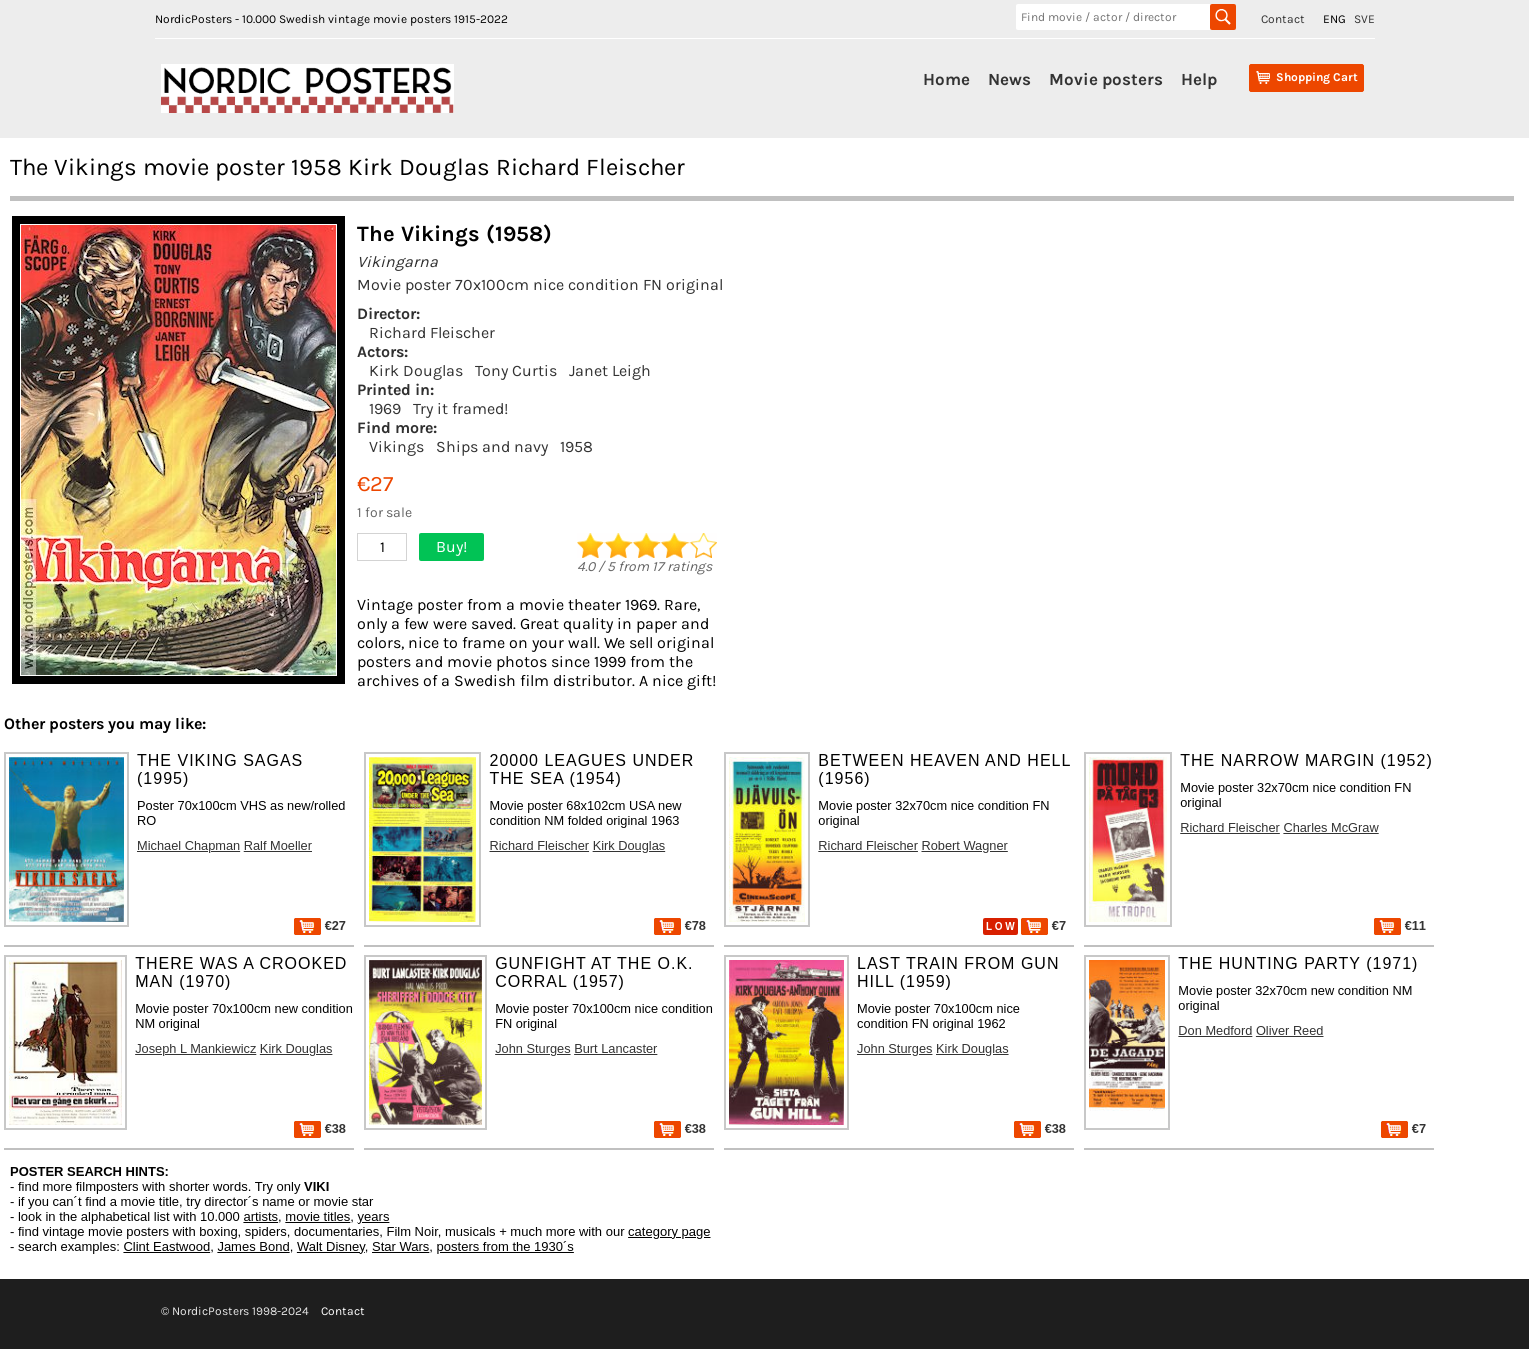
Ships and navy (492, 446)
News (1009, 79)
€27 (320, 925)
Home (946, 79)
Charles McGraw (1330, 827)
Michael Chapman (188, 845)
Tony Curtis (516, 370)
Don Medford (1215, 1030)
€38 (320, 1128)
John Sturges (532, 1048)
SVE (1364, 19)
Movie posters (1106, 79)
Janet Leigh (610, 370)
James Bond (253, 1246)
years (374, 1216)
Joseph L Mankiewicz (195, 1048)
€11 (1400, 925)
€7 (1043, 925)
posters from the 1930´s (505, 1246)
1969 (385, 408)
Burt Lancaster (615, 1048)
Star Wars (400, 1246)
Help (1199, 79)
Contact (1283, 19)
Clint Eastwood (166, 1246)
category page (669, 1231)
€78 (680, 925)
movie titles (317, 1216)
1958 (576, 446)
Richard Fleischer (432, 332)
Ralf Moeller (278, 845)
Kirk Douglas (416, 370)
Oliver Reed (1290, 1030)
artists (260, 1216)
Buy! (451, 546)
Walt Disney (331, 1246)
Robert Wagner (965, 845)
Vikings (396, 446)
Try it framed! (460, 408)
